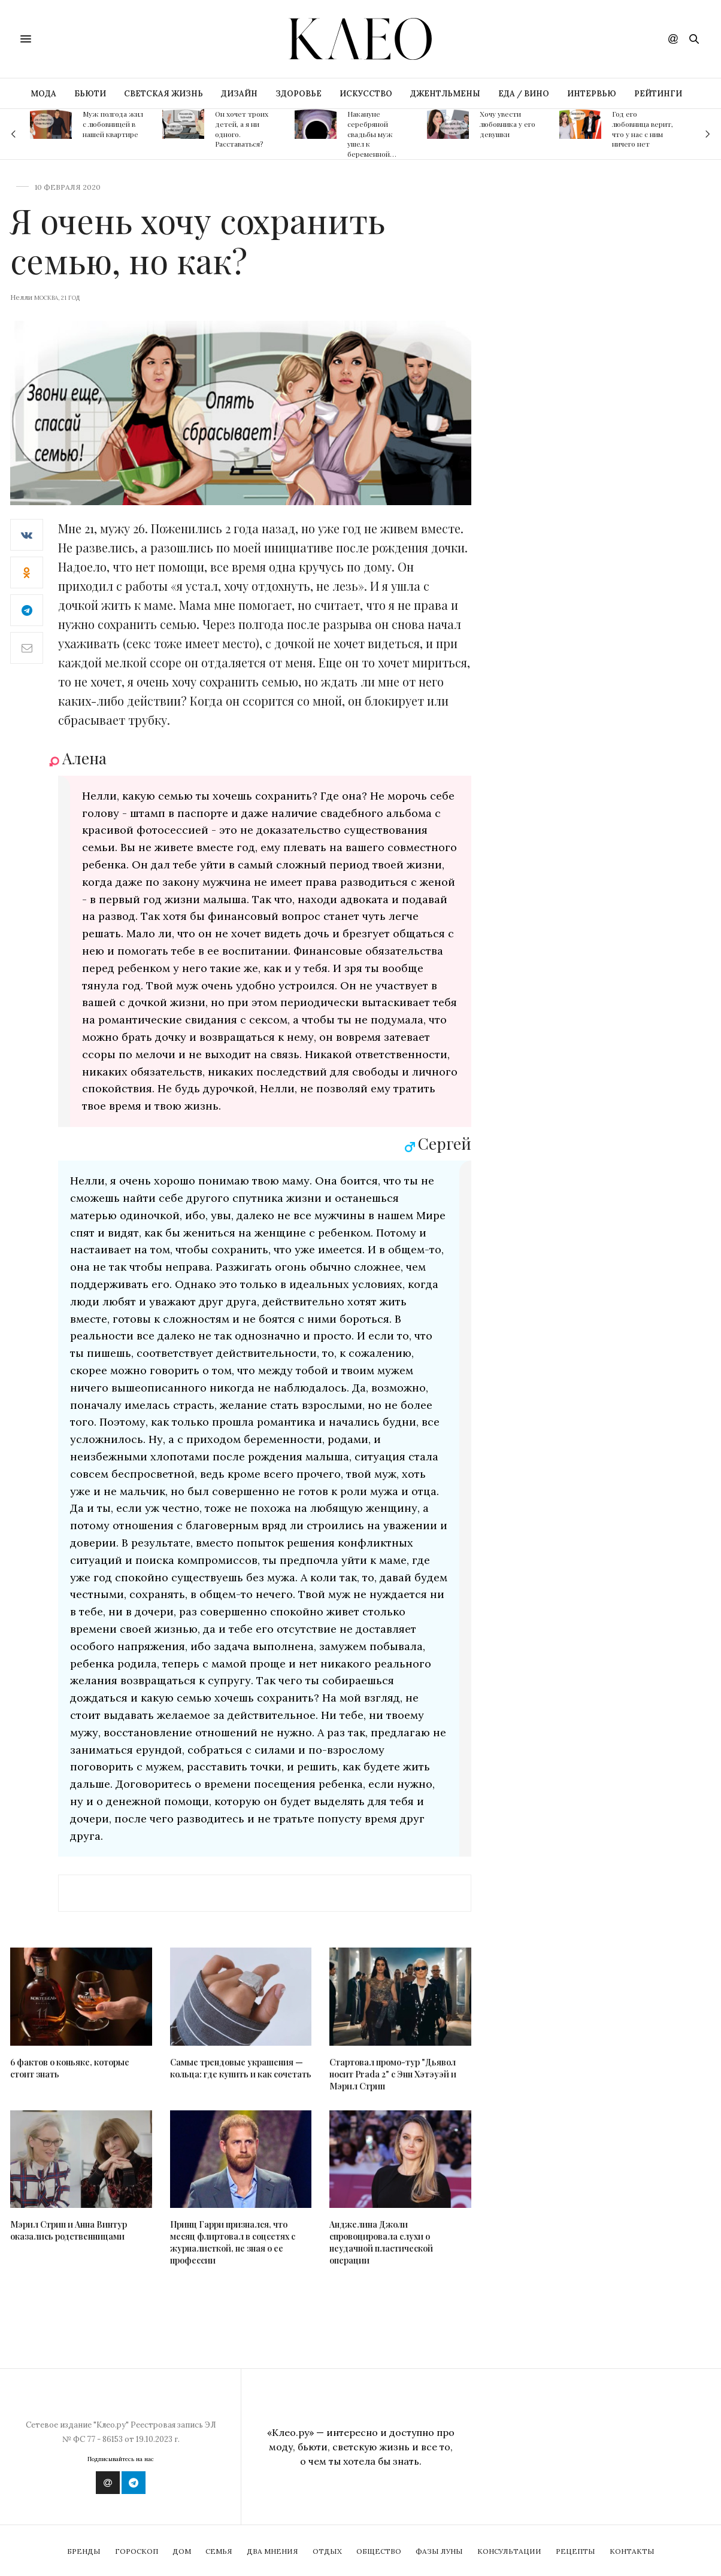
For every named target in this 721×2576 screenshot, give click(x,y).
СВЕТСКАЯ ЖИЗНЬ (163, 94)
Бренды (84, 2551)
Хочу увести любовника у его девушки (507, 124)
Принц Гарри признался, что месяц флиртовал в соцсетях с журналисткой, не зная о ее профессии (232, 2242)
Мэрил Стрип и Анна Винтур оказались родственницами (68, 2230)
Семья (218, 2551)
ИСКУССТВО (366, 94)
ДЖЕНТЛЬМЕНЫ (445, 94)
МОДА (43, 94)
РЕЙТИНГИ (658, 94)
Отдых (327, 2551)
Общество (378, 2551)
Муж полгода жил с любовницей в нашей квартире (113, 124)
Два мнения (272, 2551)
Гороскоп (136, 2551)
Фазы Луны (439, 2551)
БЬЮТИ (90, 94)
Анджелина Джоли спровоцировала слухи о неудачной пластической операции (381, 2242)
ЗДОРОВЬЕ (298, 94)
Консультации (509, 2551)
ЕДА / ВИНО (523, 94)
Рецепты (575, 2551)
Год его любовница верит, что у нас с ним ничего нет (642, 128)
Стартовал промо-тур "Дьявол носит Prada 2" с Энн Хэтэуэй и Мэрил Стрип (392, 2074)
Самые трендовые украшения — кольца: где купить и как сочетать (240, 2068)
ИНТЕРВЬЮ (591, 94)
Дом (181, 2551)
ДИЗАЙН (239, 94)
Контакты (632, 2551)
